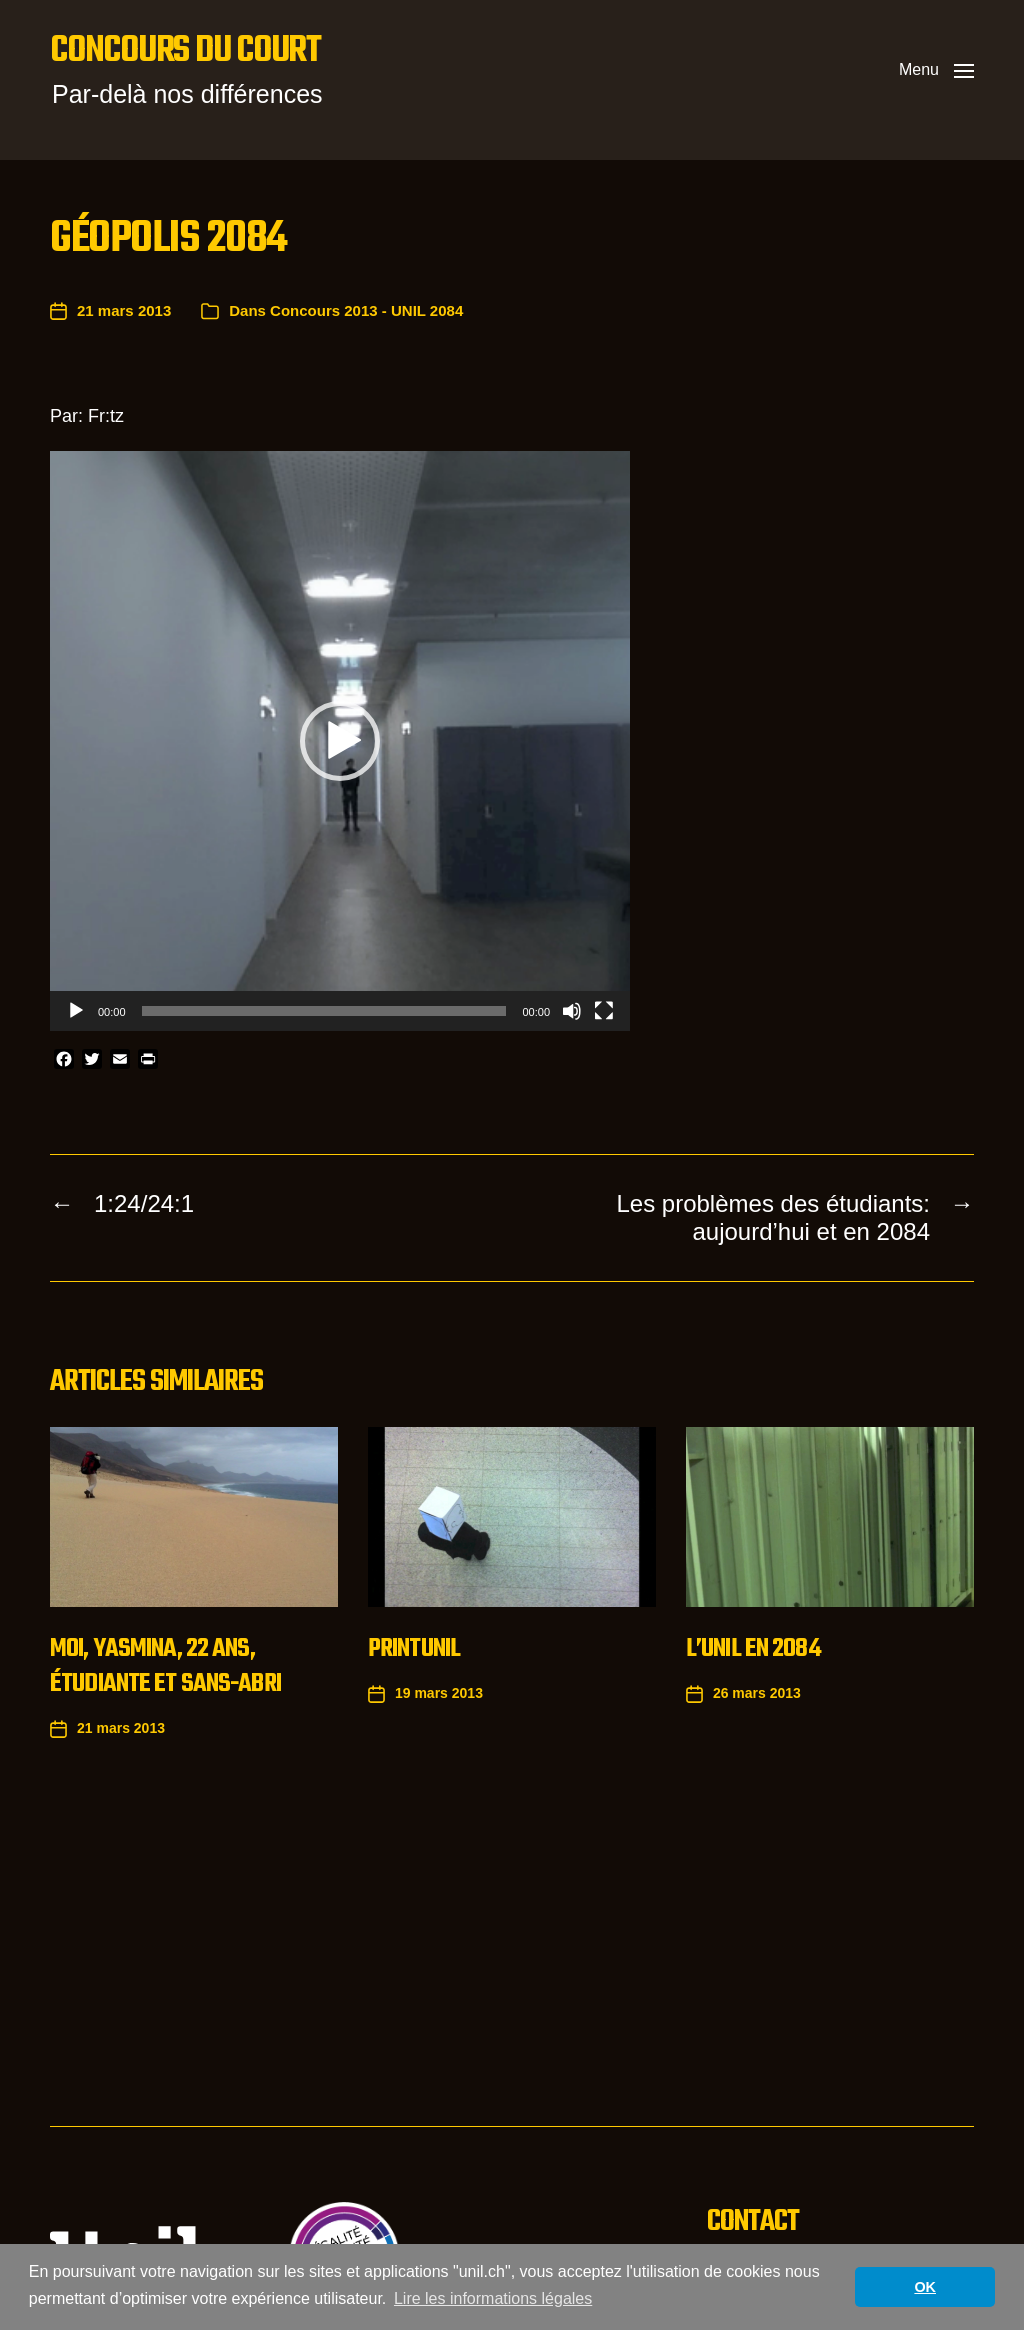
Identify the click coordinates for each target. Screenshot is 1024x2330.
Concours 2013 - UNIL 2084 (366, 310)
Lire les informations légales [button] (493, 2298)
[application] (340, 741)
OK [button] (925, 2287)
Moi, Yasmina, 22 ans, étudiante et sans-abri (165, 1666)
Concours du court (185, 52)
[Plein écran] (604, 1011)
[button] (936, 70)
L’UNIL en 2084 (753, 1649)
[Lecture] (76, 1011)
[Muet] (572, 1011)
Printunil (414, 1649)
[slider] (324, 1011)
